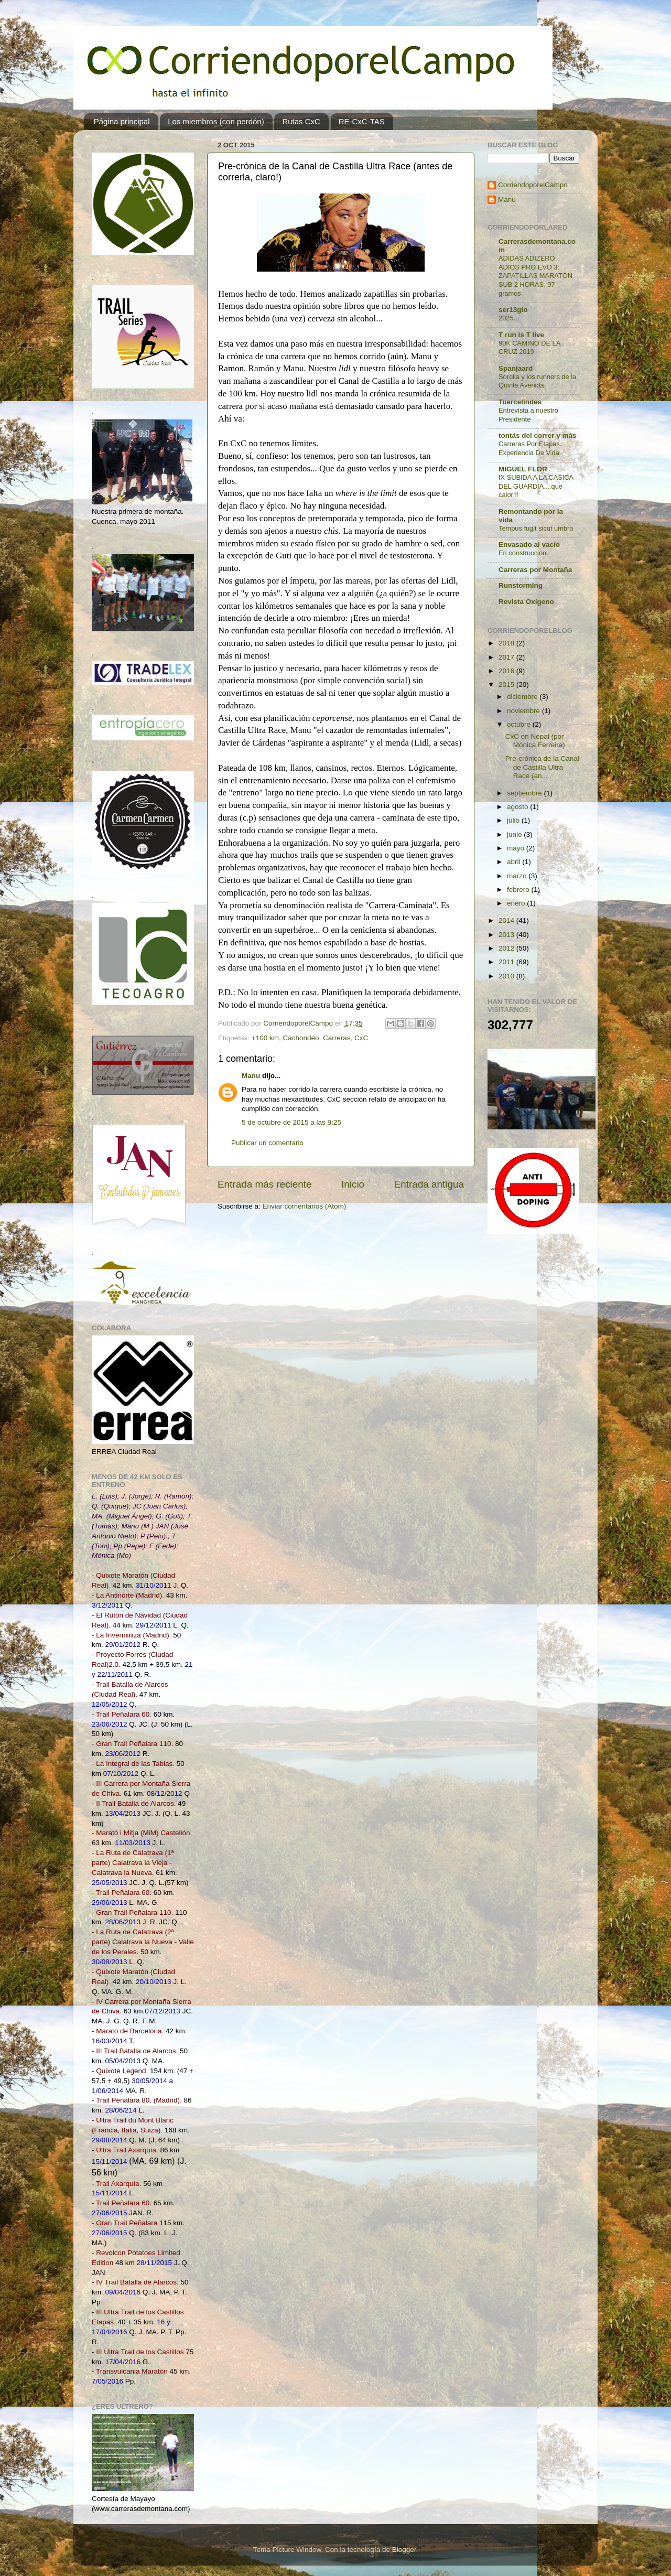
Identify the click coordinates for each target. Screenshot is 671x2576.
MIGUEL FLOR (523, 469)
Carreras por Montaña (535, 570)
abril (514, 862)
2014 (507, 920)
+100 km (265, 1038)
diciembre (523, 696)
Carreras (337, 1038)
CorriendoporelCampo (533, 185)
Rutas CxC (301, 121)
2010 (507, 976)
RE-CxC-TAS (362, 121)
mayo (516, 848)
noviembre (524, 711)
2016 (507, 671)
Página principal (122, 121)
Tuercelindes (520, 402)
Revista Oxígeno (526, 602)
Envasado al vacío (529, 544)
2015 (507, 684)
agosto (518, 807)
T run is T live (521, 335)
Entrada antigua (429, 1184)
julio (514, 820)
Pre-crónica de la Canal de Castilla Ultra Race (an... (542, 767)
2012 (507, 948)
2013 (507, 935)
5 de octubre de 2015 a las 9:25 (291, 1122)
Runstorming (521, 585)
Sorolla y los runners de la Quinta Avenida (537, 381)
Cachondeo (301, 1038)
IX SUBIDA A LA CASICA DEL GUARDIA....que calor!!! (536, 486)
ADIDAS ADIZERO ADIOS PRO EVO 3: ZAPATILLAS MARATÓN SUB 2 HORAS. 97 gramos (535, 275)
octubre (520, 724)
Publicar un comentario (267, 1143)
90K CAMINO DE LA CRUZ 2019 (529, 347)
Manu (251, 1076)
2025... (509, 318)
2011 (507, 962)
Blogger (404, 2549)
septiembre (525, 793)
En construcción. (523, 553)
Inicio (352, 1184)
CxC (361, 1038)
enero (517, 903)
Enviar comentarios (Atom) (305, 1206)
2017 (507, 657)
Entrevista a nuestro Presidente (528, 414)
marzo (517, 876)
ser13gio (513, 310)
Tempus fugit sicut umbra (536, 528)
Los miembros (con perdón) (216, 121)
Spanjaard (516, 368)
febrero (519, 889)
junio (515, 834)
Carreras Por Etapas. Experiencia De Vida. (530, 448)
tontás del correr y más (538, 435)
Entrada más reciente (265, 1184)
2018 (507, 643)
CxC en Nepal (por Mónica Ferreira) (535, 740)
